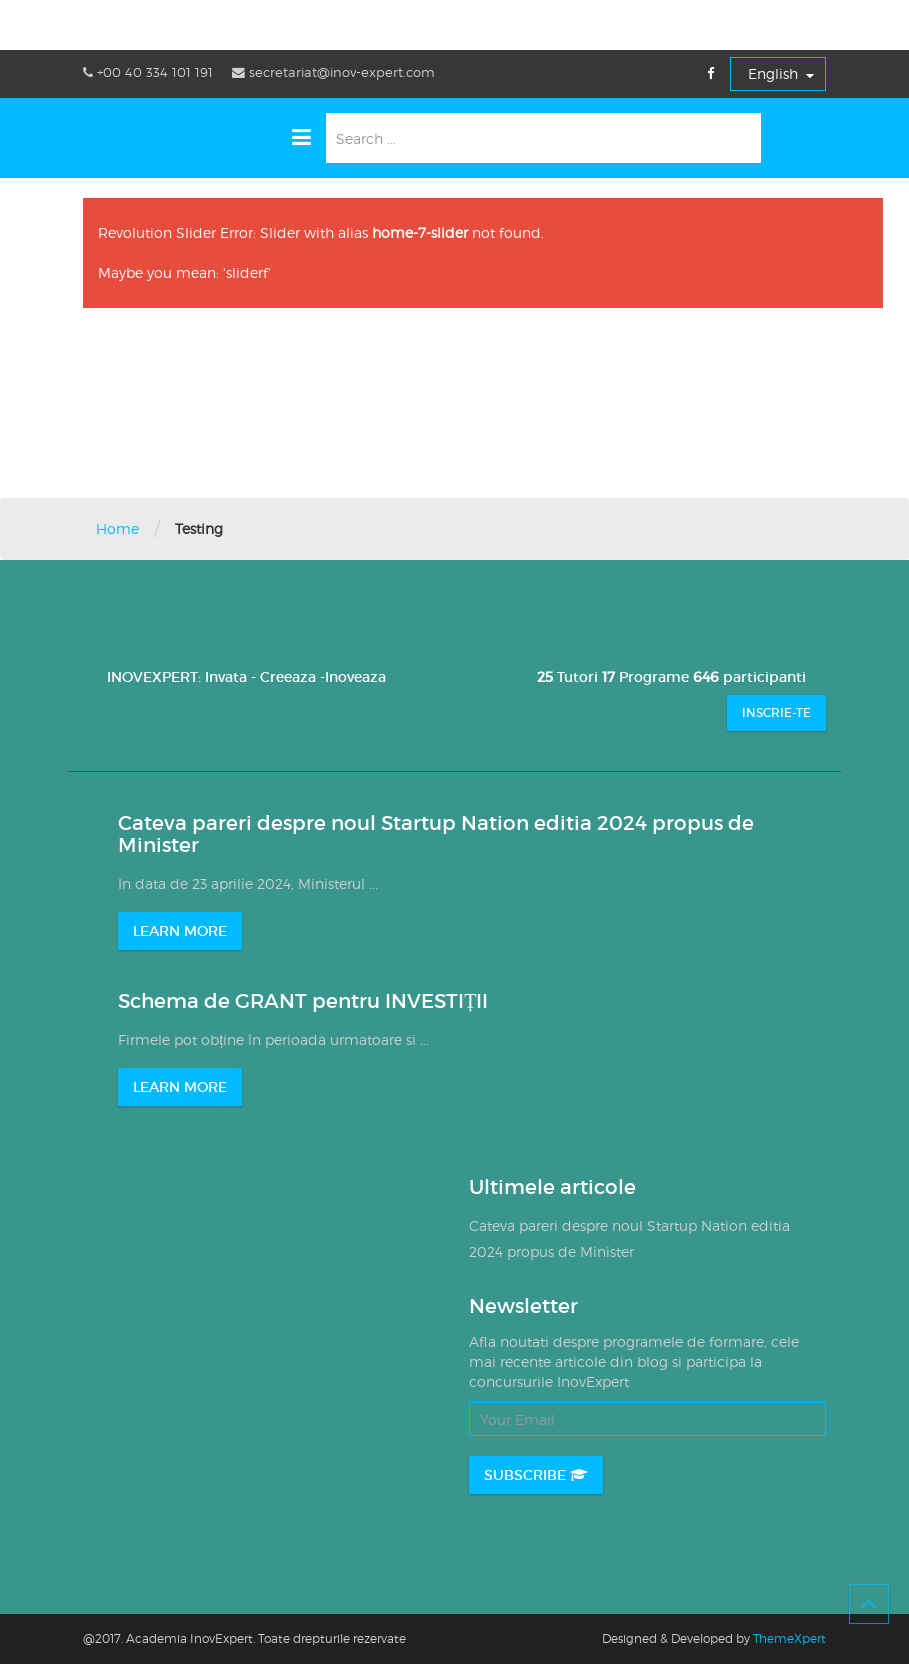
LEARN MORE (180, 931)
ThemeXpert (789, 1638)
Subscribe (536, 1475)
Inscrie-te (776, 712)
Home (117, 528)
